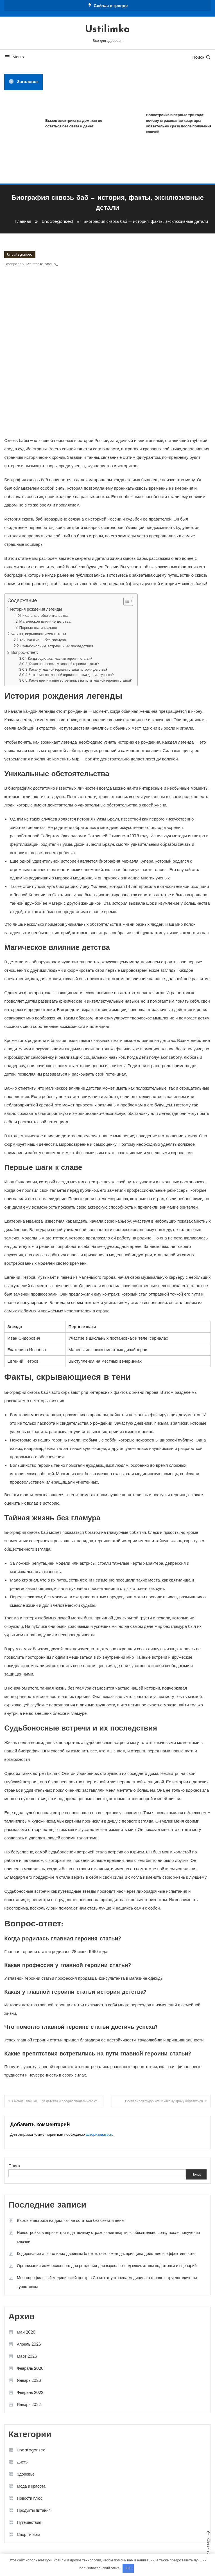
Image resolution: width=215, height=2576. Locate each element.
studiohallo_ (47, 264)
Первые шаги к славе (38, 627)
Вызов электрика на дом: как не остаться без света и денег (75, 123)
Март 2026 (27, 2356)
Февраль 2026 (30, 2368)
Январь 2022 (29, 2404)
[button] (125, 601)
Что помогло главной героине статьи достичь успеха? (71, 674)
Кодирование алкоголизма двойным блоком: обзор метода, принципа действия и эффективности (105, 2253)
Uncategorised (20, 254)
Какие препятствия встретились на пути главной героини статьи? (80, 680)
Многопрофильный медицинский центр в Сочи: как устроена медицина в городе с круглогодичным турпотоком (107, 2282)
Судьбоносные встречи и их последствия (56, 646)
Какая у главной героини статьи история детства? (68, 669)
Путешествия (29, 2522)
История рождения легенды (36, 609)
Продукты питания (34, 2510)
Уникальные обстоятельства (43, 615)
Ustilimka (107, 30)
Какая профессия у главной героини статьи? (64, 663)
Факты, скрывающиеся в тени (38, 633)
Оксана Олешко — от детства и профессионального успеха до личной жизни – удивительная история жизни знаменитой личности (57, 2101)
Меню (14, 57)
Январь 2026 (29, 2380)
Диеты (22, 2462)
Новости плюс (29, 2498)
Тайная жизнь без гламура (42, 640)
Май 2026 (26, 2332)
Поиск (202, 57)
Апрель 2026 (29, 2344)
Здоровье (26, 2474)
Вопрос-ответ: (24, 652)
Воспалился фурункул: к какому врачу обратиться (164, 2101)
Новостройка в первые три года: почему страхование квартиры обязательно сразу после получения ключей (108, 2237)
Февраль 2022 (30, 2392)
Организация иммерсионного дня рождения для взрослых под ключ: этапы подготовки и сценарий (106, 2265)
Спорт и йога (28, 2534)
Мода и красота (31, 2486)
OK (128, 2568)
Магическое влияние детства (44, 621)
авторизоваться (99, 2134)
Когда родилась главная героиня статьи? (60, 658)
